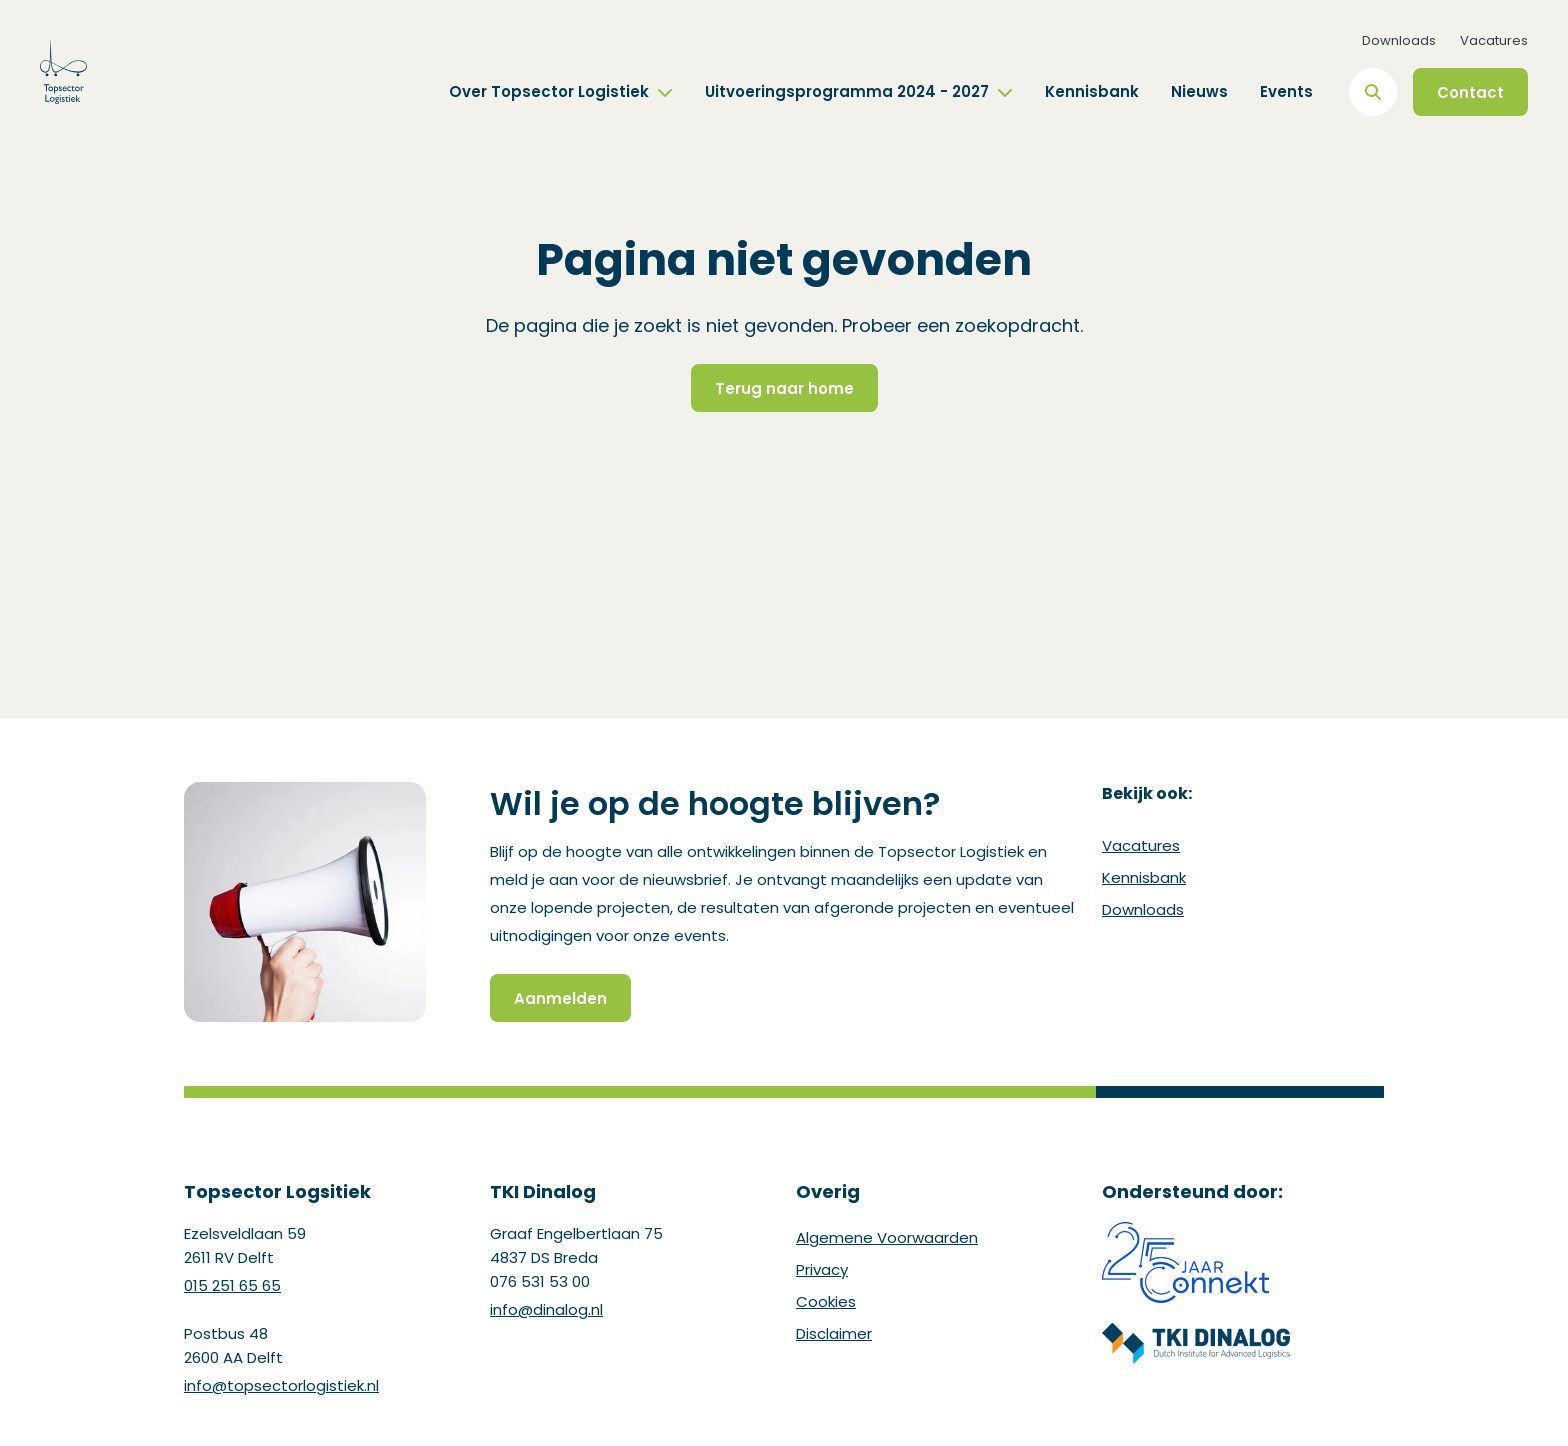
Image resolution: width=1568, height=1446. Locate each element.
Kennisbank (1092, 91)
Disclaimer (834, 1333)
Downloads (1399, 40)
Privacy (822, 1269)
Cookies (826, 1301)
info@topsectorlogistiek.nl (281, 1385)
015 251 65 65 (232, 1285)
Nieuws (1199, 91)
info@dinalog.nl (546, 1309)
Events (1286, 91)
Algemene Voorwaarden (887, 1237)
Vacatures (1494, 40)
